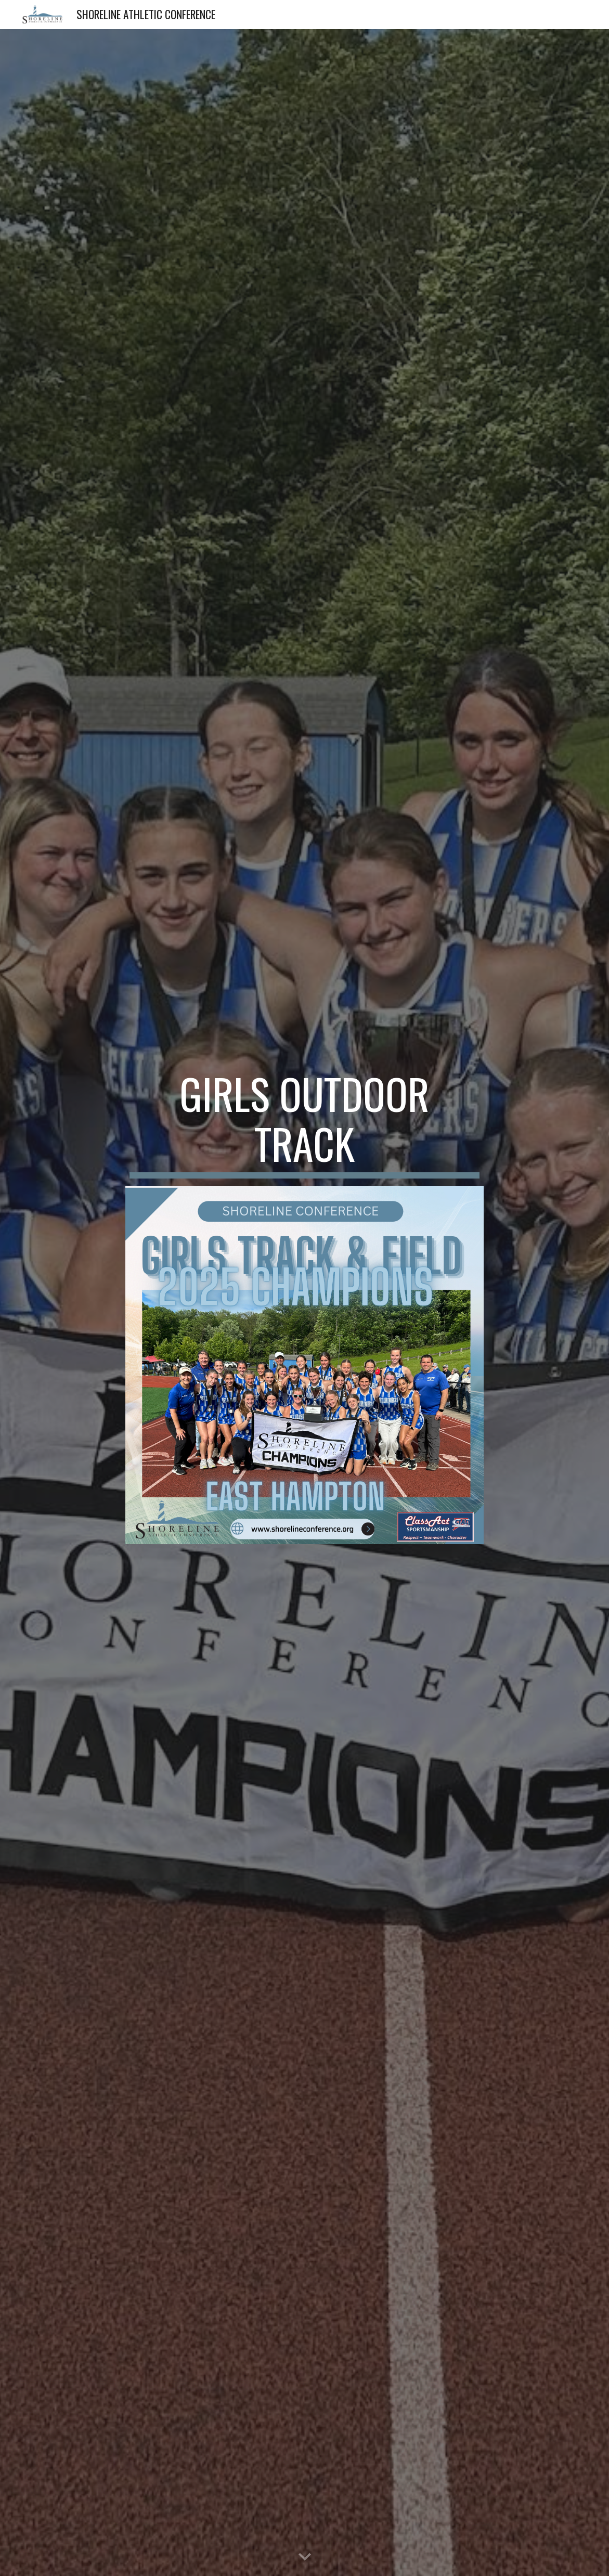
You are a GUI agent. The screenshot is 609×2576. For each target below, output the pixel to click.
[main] (304, 1123)
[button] (304, 2557)
